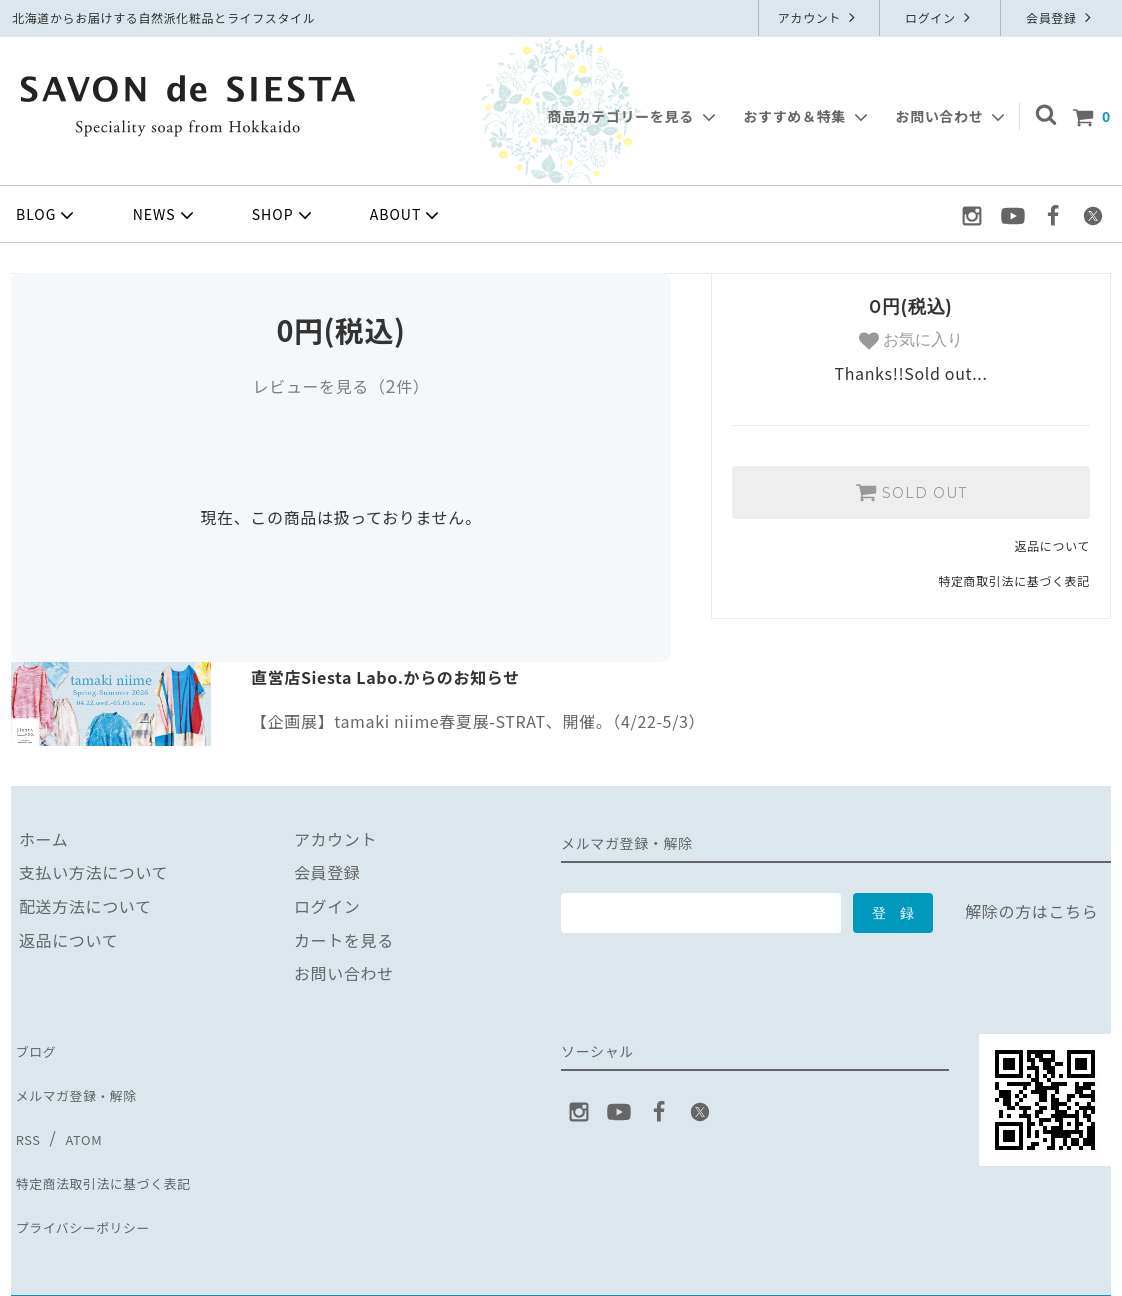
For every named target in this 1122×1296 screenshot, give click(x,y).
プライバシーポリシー (94, 1181)
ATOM (79, 1113)
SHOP (284, 215)
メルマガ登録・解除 (86, 1080)
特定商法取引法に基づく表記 (119, 1147)
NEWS (165, 215)
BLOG (47, 215)
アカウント (819, 17)
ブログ (36, 1046)
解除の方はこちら (1031, 911)
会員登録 (1061, 17)
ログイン (940, 17)
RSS (26, 1113)
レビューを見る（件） (340, 386)
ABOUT (407, 215)
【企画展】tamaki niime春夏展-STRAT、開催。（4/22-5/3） (478, 721)
